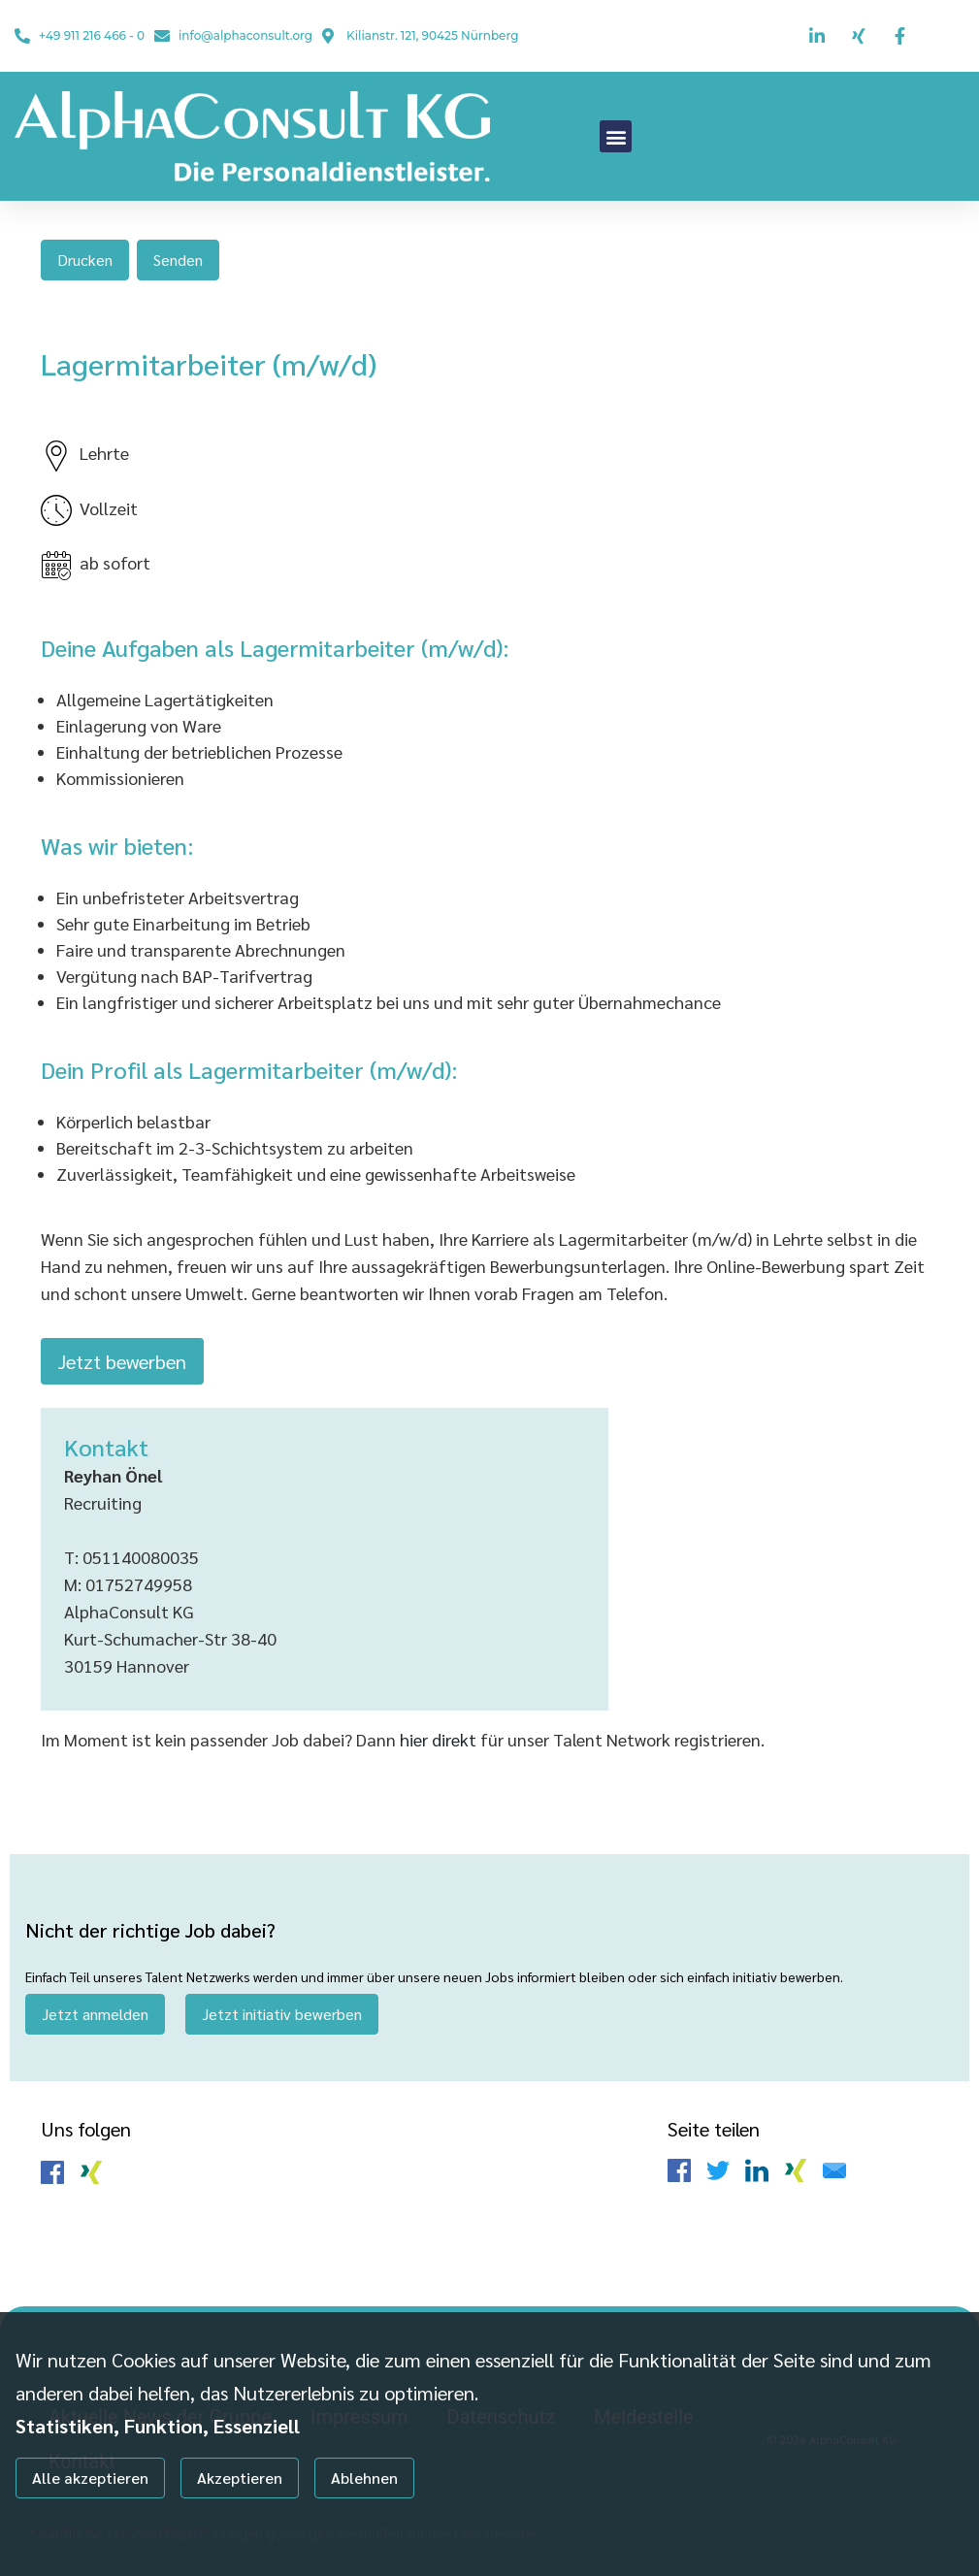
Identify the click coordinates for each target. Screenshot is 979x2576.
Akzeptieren (239, 2477)
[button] (616, 136)
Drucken (85, 259)
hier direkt (440, 1739)
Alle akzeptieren (90, 2477)
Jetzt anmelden (95, 2014)
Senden (178, 259)
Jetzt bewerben (122, 1361)
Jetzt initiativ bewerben (282, 2014)
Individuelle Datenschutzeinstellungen (115, 2529)
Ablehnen (364, 2477)
